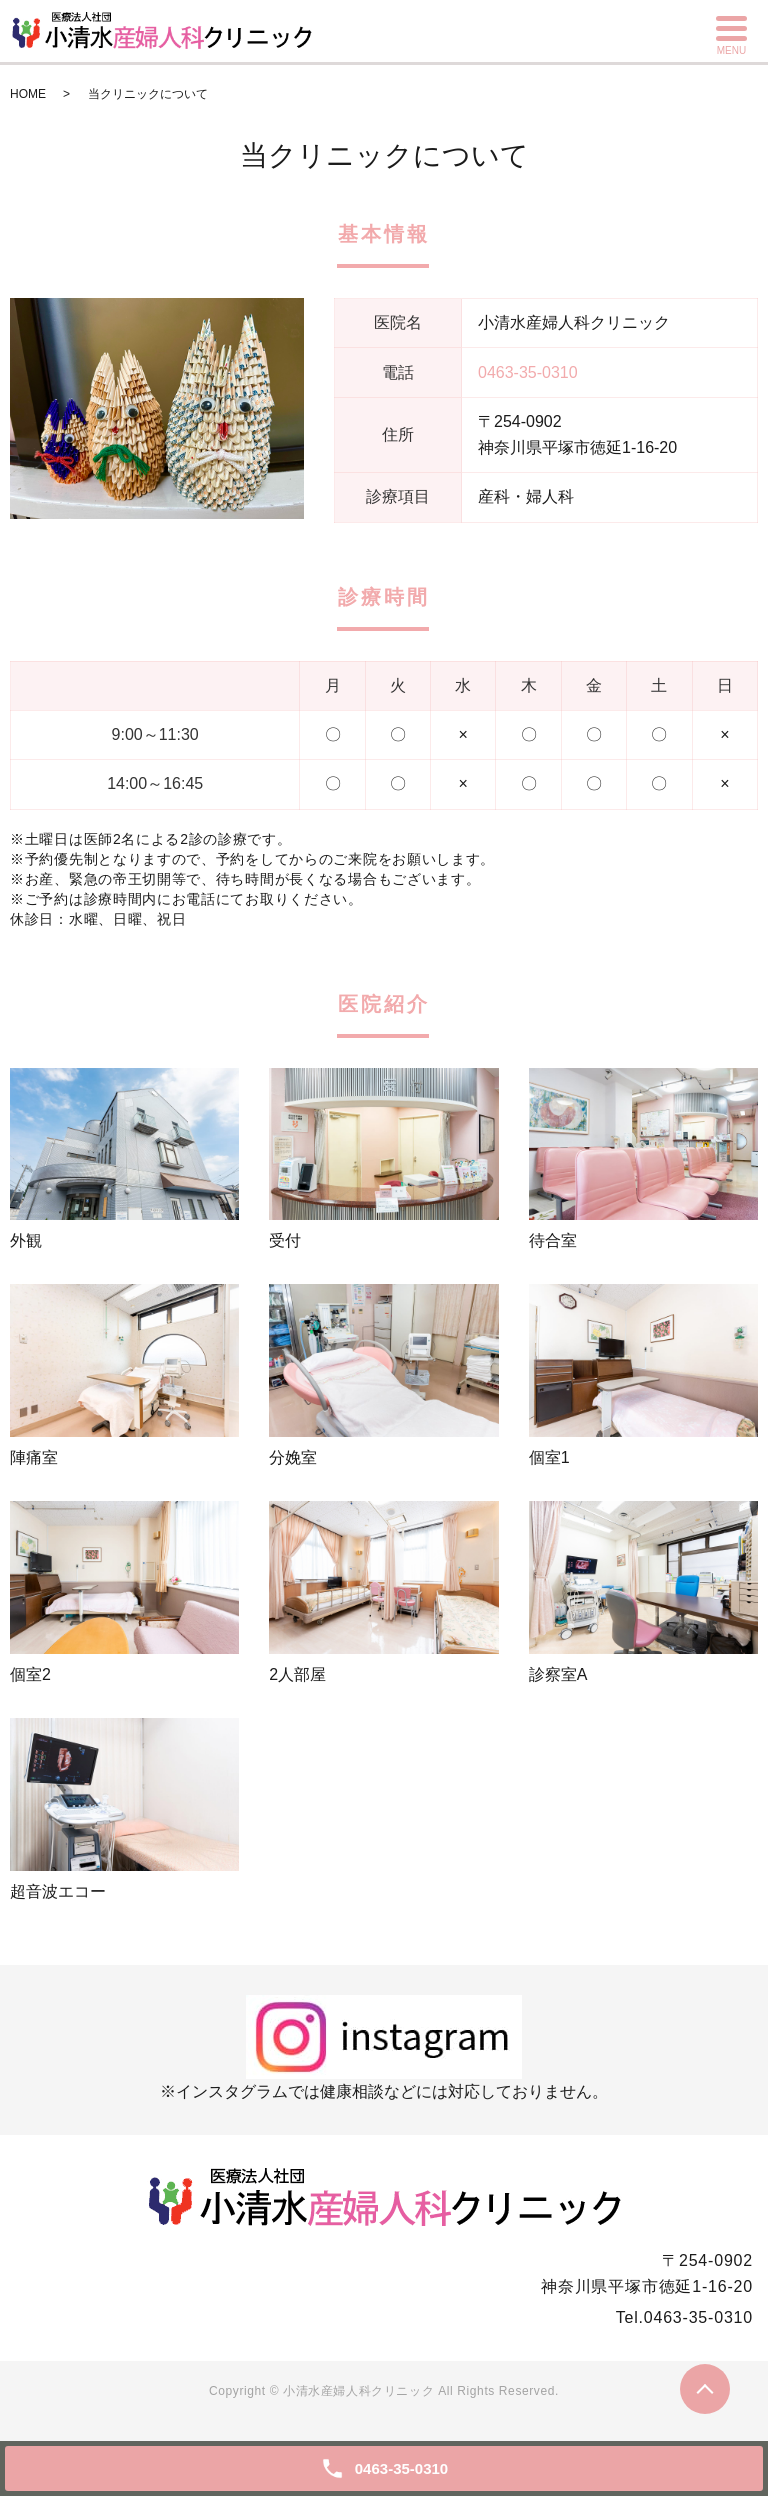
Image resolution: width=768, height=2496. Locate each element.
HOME (28, 94)
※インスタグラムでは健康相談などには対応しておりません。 (384, 2047)
